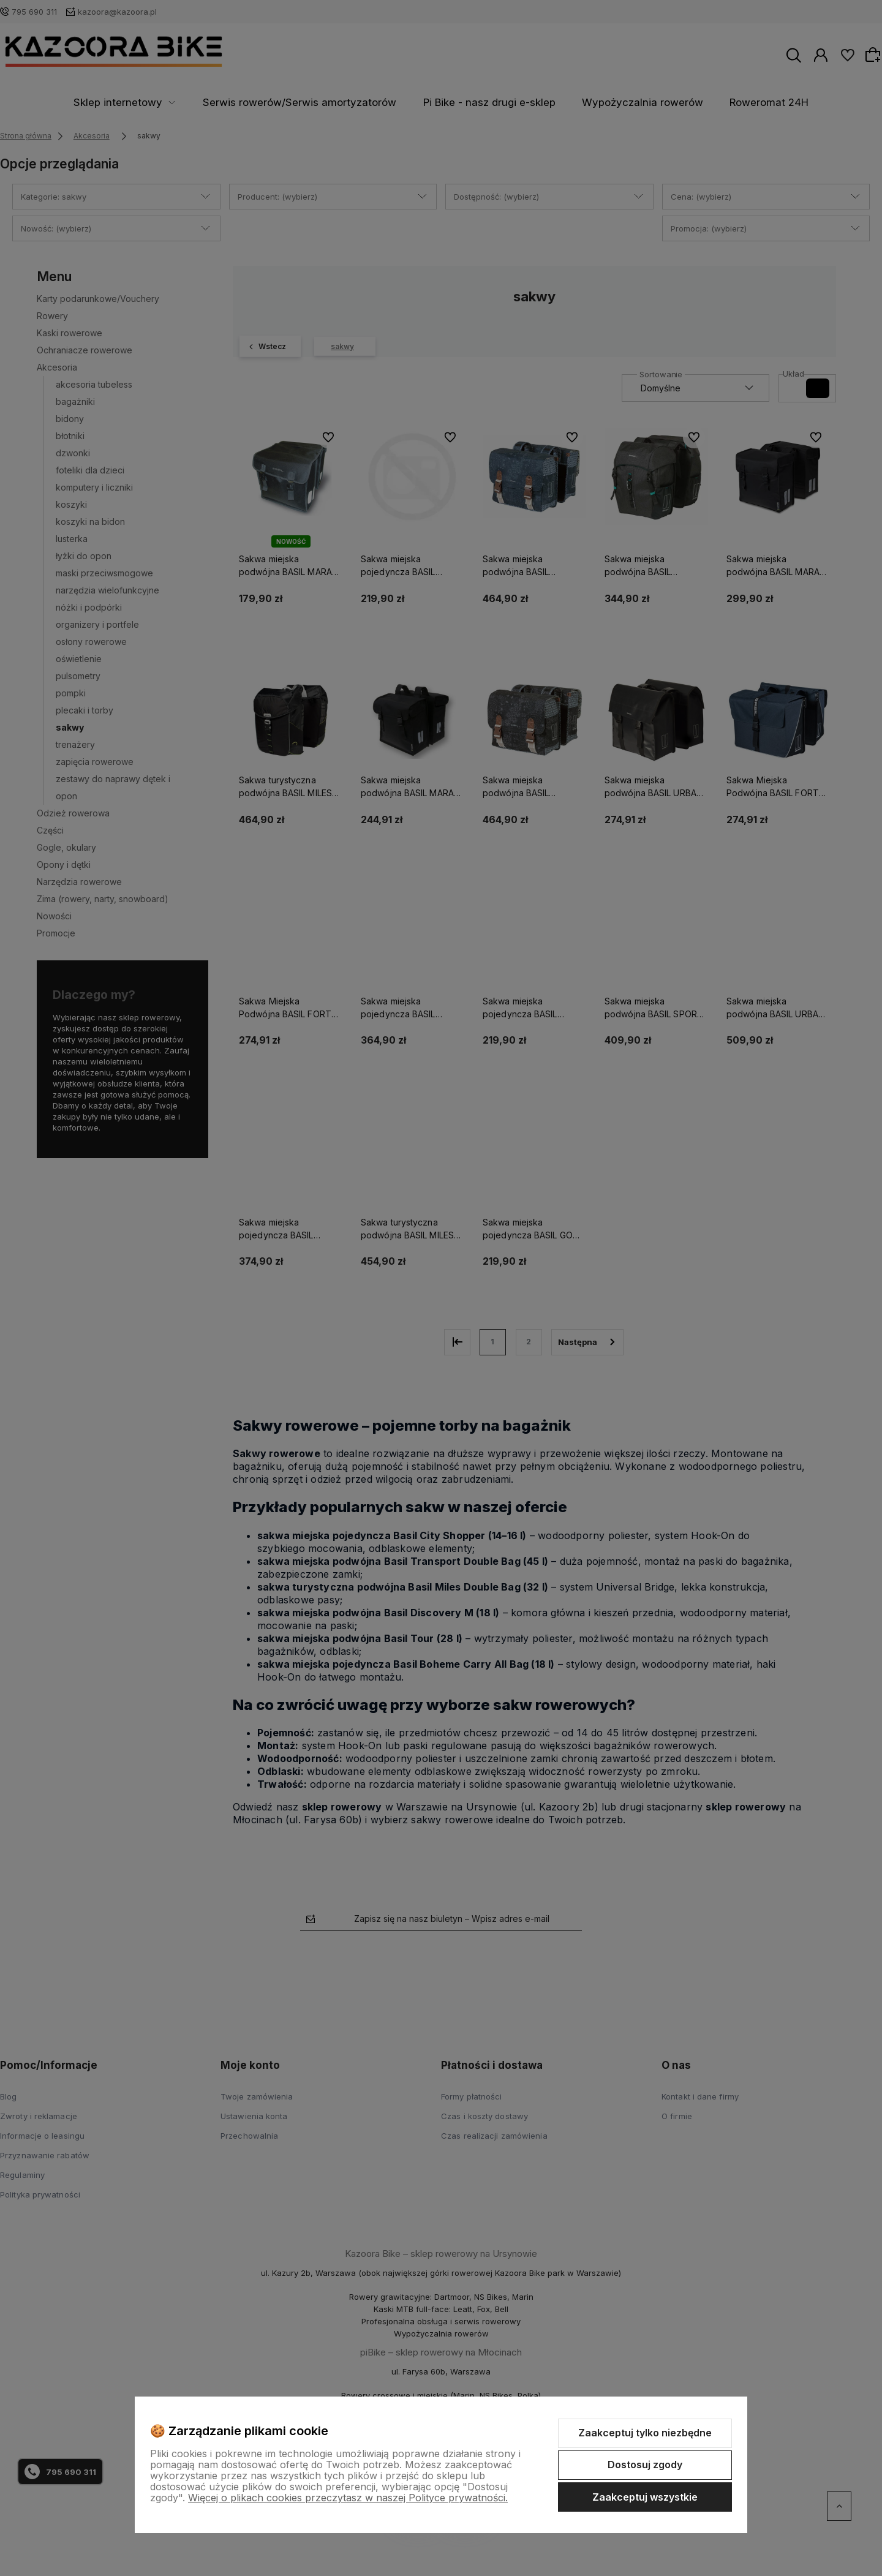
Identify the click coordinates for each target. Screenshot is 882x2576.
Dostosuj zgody (645, 2464)
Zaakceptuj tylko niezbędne (645, 2433)
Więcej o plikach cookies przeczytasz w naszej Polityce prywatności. (348, 2497)
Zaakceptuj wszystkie (645, 2497)
